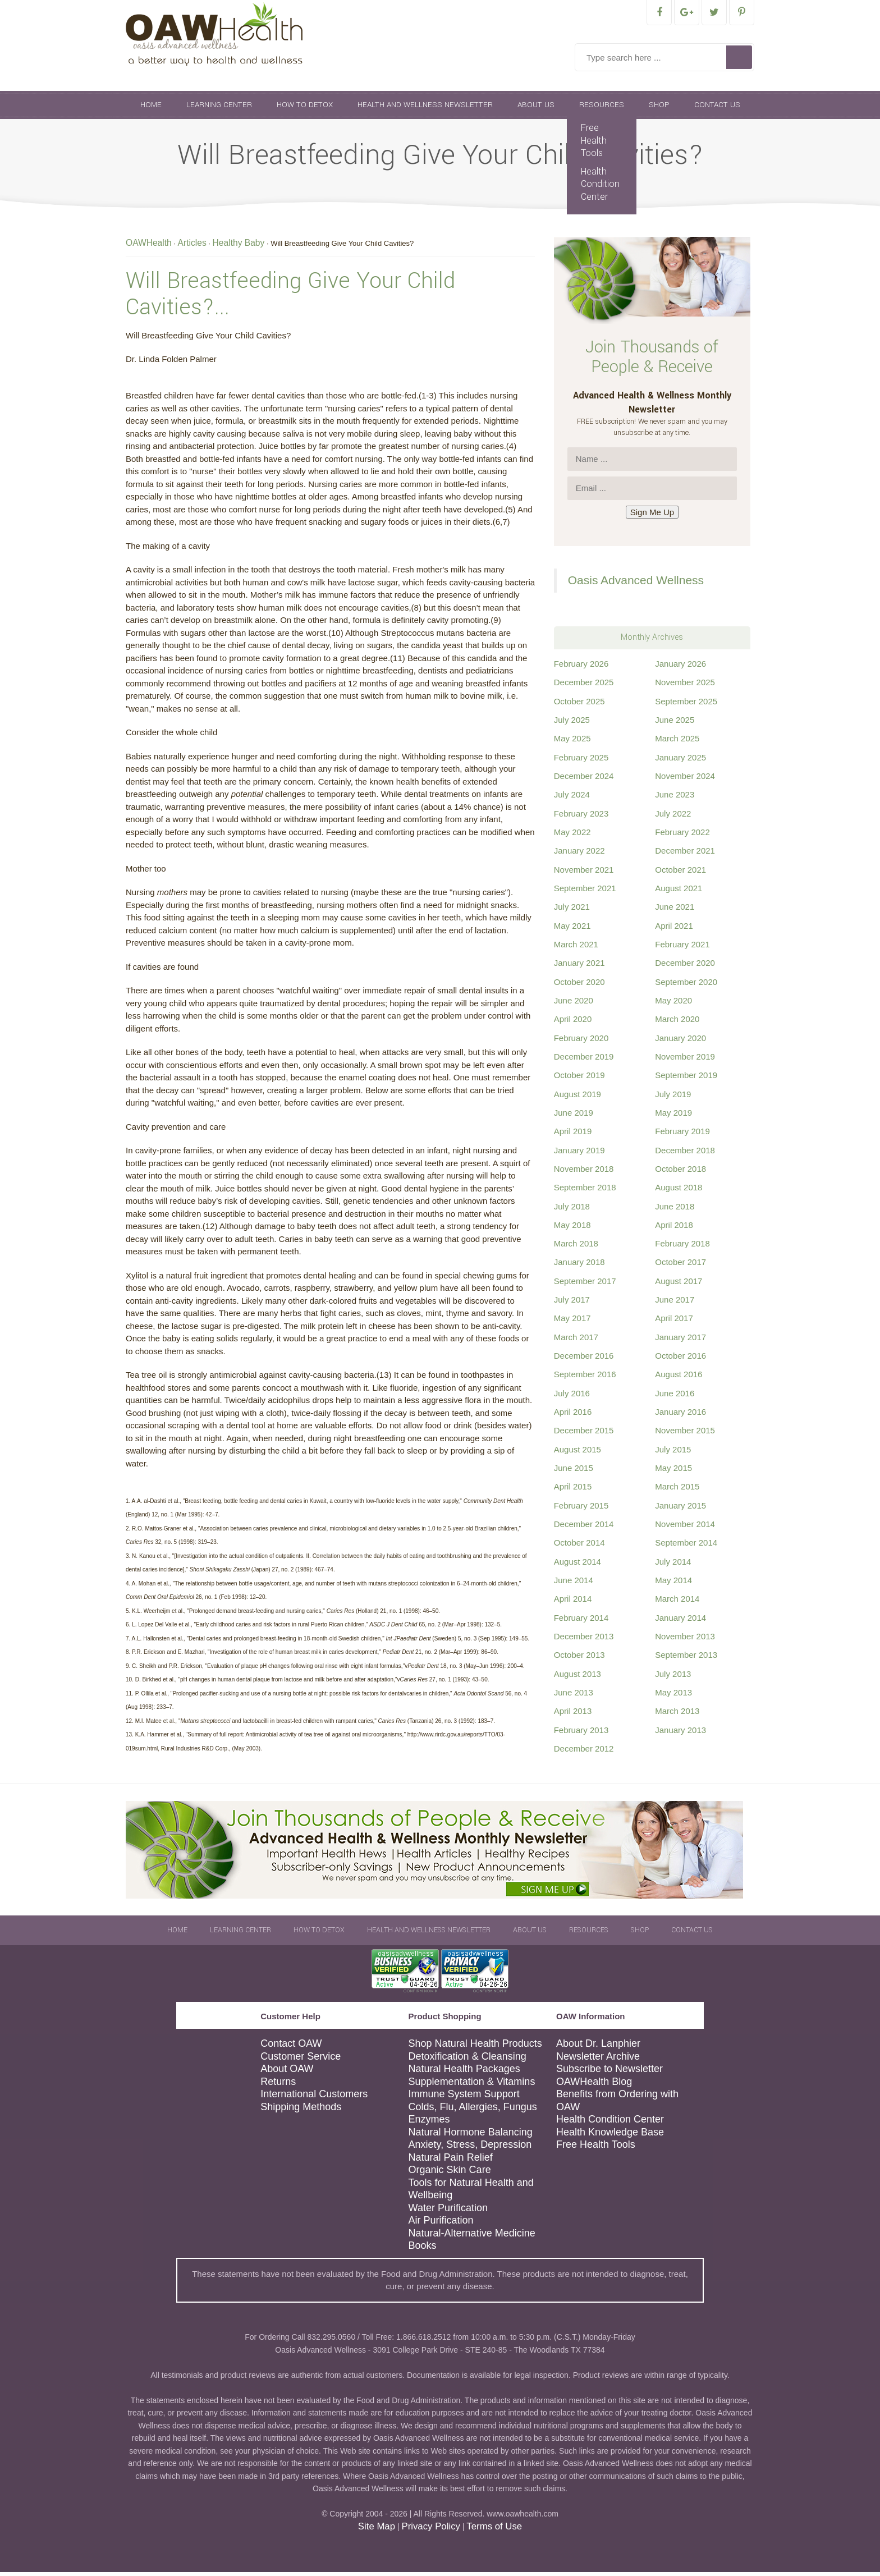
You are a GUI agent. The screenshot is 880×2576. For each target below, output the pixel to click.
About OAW (286, 2072)
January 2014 (680, 1621)
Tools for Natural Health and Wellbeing (471, 2193)
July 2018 (572, 1210)
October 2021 (680, 873)
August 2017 (678, 1285)
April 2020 (573, 1023)
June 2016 (674, 1397)
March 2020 (677, 1023)
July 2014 (673, 1565)
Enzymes (429, 2123)
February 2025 (581, 761)
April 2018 (674, 1229)
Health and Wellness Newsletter (425, 108)
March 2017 (576, 1341)
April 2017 (674, 1322)
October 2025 (579, 705)
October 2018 (680, 1172)
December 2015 (584, 1434)
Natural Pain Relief (451, 2161)
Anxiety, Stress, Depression (470, 2148)
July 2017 (572, 1303)
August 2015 (577, 1453)
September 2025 (686, 705)
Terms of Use (494, 2530)
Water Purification (448, 2211)
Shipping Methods (300, 2110)
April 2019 (573, 1135)
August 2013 (577, 1678)
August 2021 (678, 892)
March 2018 (576, 1247)
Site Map (376, 2530)
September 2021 (585, 892)
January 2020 (680, 1042)
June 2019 (573, 1116)
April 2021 (674, 929)
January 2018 (579, 1266)
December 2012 (584, 1752)
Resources (601, 108)
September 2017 (585, 1285)
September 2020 (686, 986)
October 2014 (579, 1546)
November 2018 (584, 1172)
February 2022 (682, 836)
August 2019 (577, 1098)
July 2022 (673, 817)
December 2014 (584, 1528)
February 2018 (682, 1247)
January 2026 (680, 667)
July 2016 (572, 1397)
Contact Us (717, 108)
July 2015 (673, 1453)
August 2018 (678, 1191)
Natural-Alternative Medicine (472, 2237)
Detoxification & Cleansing (467, 2060)
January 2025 (680, 761)
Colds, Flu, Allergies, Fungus (473, 2110)
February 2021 (682, 948)
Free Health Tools (594, 144)
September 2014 (686, 1546)
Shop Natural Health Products (475, 2047)
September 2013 (686, 1658)
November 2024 (685, 780)
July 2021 (572, 910)
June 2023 (674, 798)
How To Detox (305, 108)
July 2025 (572, 723)
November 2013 (685, 1640)
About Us (535, 108)
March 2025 (677, 742)
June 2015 (573, 1472)
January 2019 (579, 1154)
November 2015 (685, 1434)
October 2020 (579, 986)
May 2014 (673, 1584)
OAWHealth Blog (594, 2085)
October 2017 (680, 1266)
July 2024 (572, 798)
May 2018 (572, 1229)
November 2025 (685, 686)
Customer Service (300, 2060)
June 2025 (674, 723)
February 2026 (581, 667)
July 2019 (673, 1098)
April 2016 (573, 1415)
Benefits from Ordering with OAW (617, 2104)
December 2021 (685, 854)
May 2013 (673, 1696)
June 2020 (573, 1004)
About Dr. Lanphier (598, 2047)
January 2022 (579, 854)
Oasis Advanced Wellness (636, 583)
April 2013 (573, 1715)
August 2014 (577, 1565)
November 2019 (685, 1060)
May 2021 (572, 929)
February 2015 (581, 1509)
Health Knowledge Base (610, 2136)
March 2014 (677, 1602)
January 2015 (680, 1509)
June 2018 (674, 1210)
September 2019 (686, 1079)
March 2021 (576, 948)
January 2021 (579, 966)
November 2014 (685, 1528)
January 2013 (680, 1734)
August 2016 (678, 1378)
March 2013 (677, 1715)
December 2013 (584, 1640)
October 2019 (579, 1079)
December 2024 (584, 780)
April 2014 (573, 1602)
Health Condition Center (600, 188)
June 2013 (573, 1696)
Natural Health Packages (464, 2072)
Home (151, 108)
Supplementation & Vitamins (472, 2085)
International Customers (314, 2097)
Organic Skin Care (450, 2173)
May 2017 (572, 1322)
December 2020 (685, 966)
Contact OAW (291, 2047)
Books (423, 2249)
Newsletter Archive (598, 2060)
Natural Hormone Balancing (471, 2136)
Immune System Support (464, 2097)
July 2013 (673, 1678)
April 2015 (573, 1490)
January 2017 (680, 1341)
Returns (278, 2085)
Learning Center (219, 108)
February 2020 (581, 1042)
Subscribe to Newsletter (609, 2072)
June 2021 (674, 910)
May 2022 (572, 836)
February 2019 (682, 1135)
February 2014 (581, 1621)
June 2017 (674, 1303)
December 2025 (584, 686)
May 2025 (572, 742)
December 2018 (685, 1154)
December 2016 (584, 1359)
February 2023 (581, 817)
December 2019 (584, 1060)
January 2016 (680, 1415)
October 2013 (579, 1658)
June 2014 (573, 1584)
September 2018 (585, 1191)
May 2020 (673, 1004)
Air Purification (441, 2224)
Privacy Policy (430, 2530)
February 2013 (581, 1734)
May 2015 (673, 1472)
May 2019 (673, 1116)
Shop (659, 108)
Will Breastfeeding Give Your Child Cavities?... (290, 298)
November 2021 (584, 873)
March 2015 (677, 1490)
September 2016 (585, 1378)
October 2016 (680, 1359)
